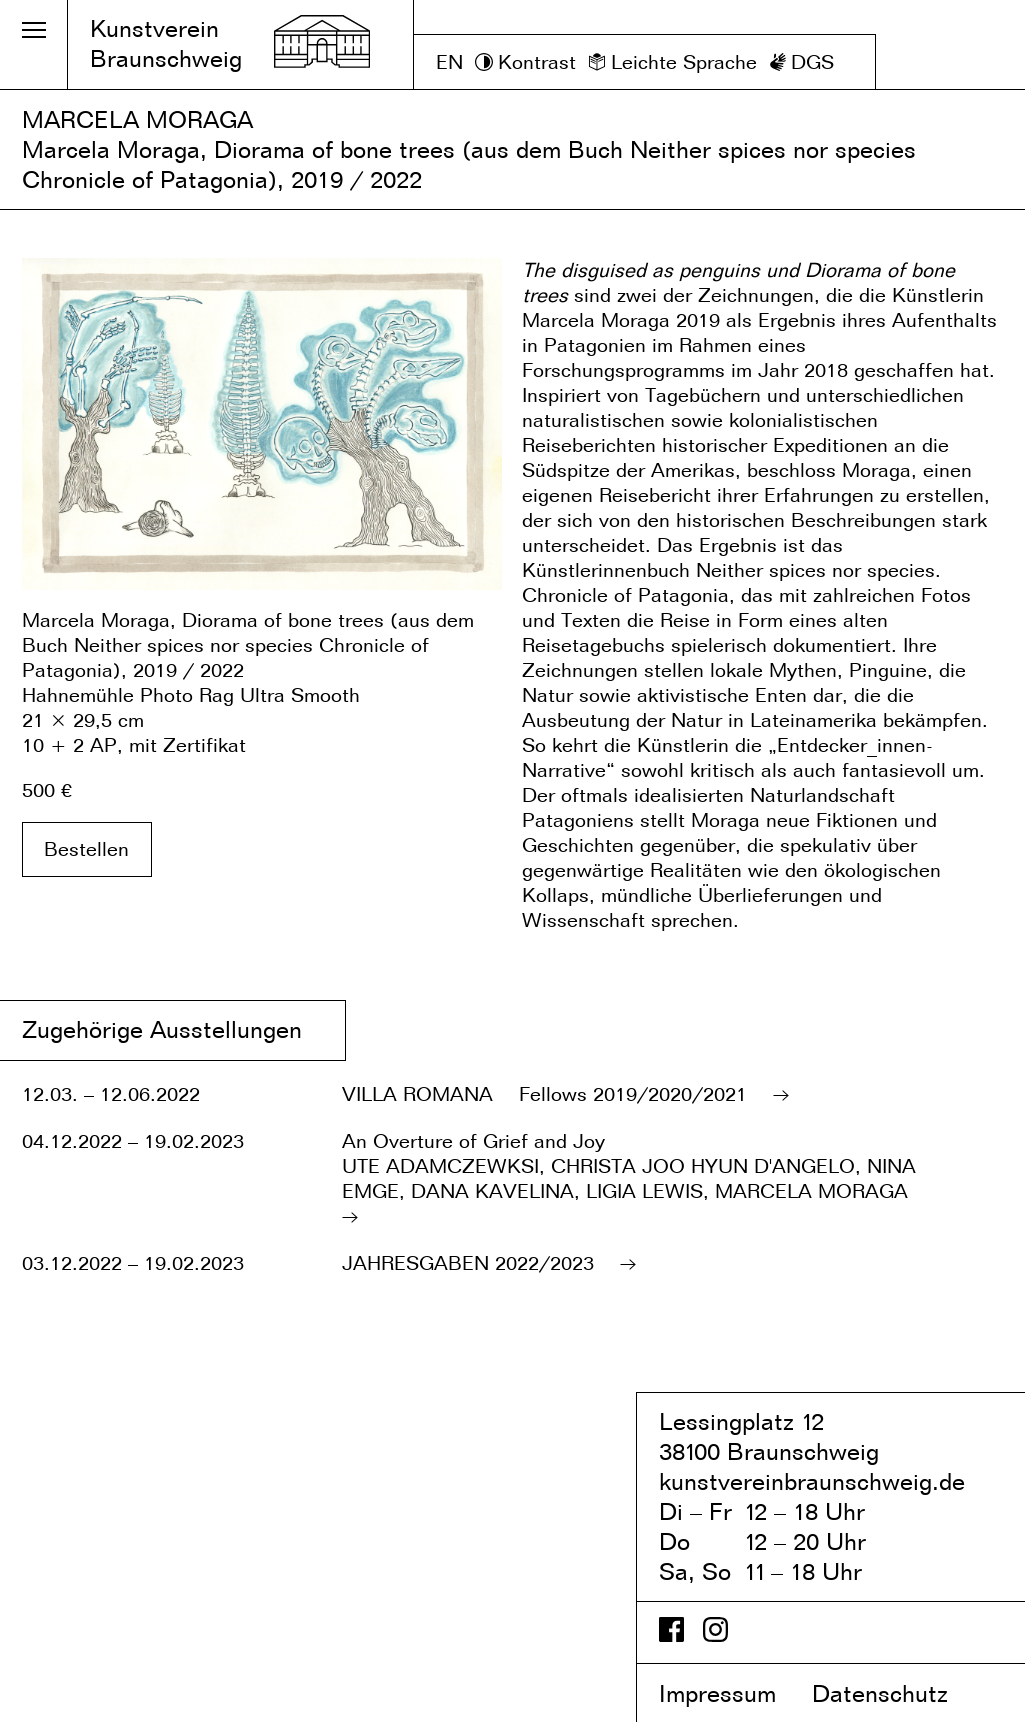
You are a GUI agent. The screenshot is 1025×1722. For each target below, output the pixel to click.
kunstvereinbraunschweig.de (812, 1481)
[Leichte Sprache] (672, 62)
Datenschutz (897, 1693)
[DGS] (802, 62)
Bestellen (86, 849)
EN (449, 62)
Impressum (732, 1693)
